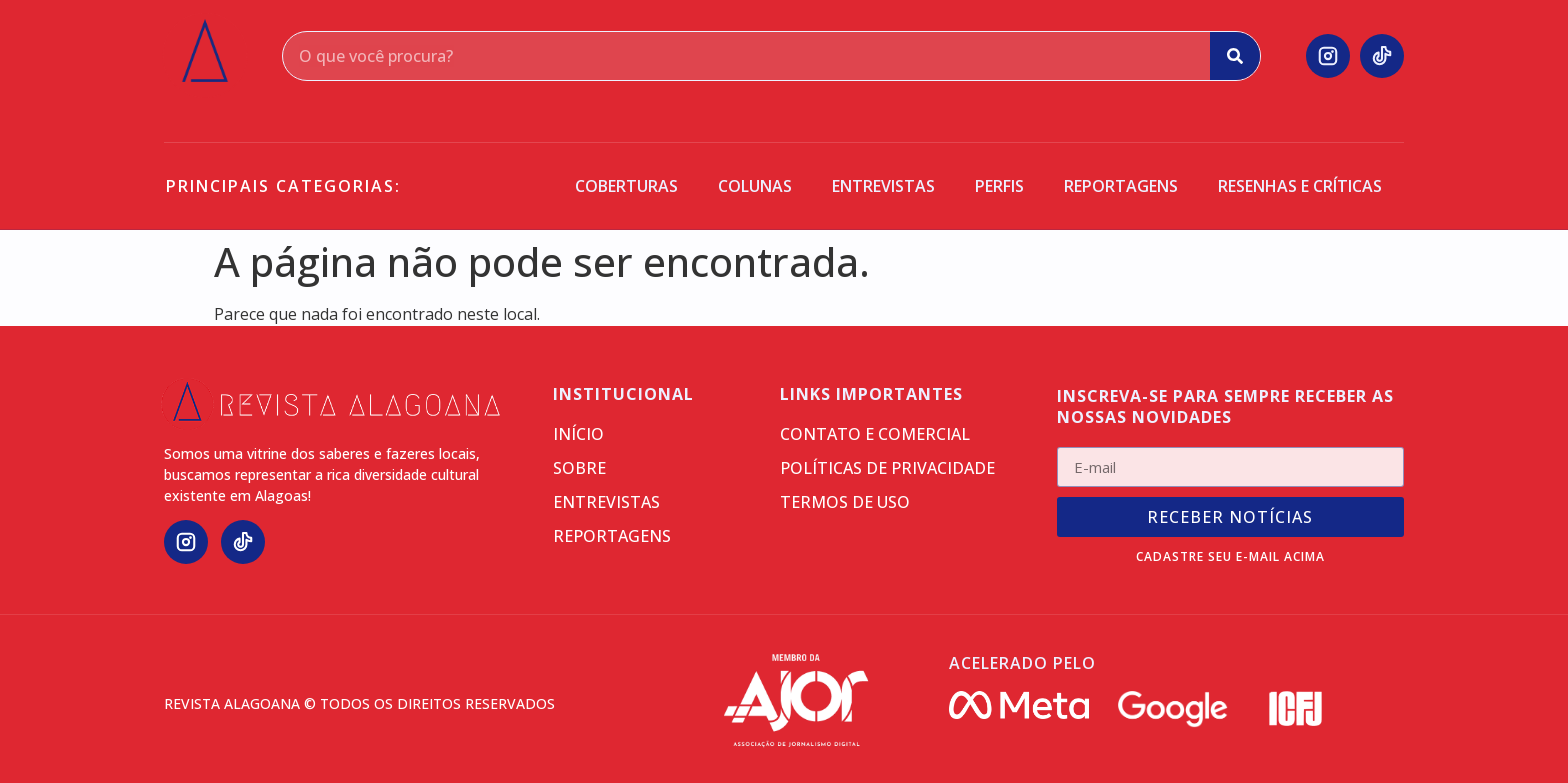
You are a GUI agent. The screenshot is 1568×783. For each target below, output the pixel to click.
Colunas (755, 186)
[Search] (1235, 56)
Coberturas (626, 186)
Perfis (999, 186)
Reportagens (1121, 186)
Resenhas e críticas (1300, 186)
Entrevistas (883, 186)
